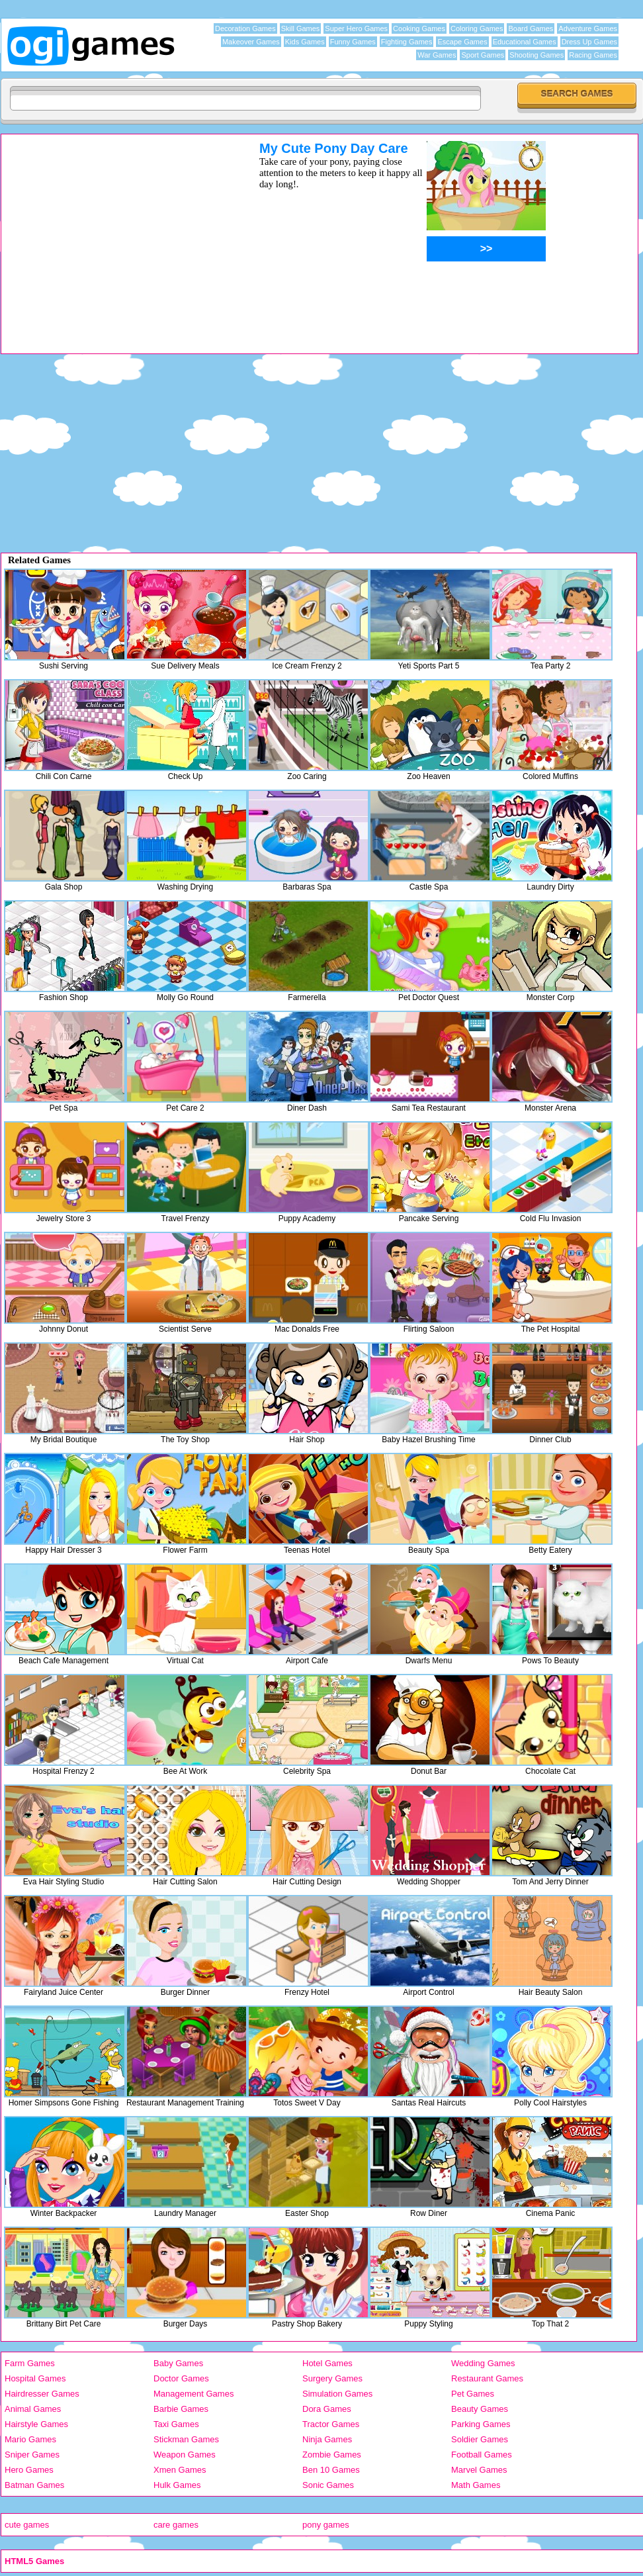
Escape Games (462, 42)
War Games (436, 55)
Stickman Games (186, 2439)
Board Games (530, 28)
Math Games (475, 2485)
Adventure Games (587, 28)
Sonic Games (328, 2485)
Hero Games (29, 2470)
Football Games (481, 2455)
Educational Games (524, 42)
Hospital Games (35, 2378)
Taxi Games (176, 2424)
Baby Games (178, 2363)
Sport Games (482, 55)
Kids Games (305, 42)
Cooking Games (419, 28)
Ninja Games (327, 2439)
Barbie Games (180, 2409)
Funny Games (353, 42)
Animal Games (33, 2409)
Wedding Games (483, 2363)
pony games (325, 2525)
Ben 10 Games (331, 2470)
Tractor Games (330, 2424)
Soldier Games (479, 2439)
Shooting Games (536, 55)
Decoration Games (245, 28)
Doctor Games (181, 2378)
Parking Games (481, 2424)
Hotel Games (327, 2363)
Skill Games (300, 28)
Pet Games (472, 2394)
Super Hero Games (356, 28)
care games (175, 2525)
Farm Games (30, 2363)
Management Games (193, 2394)
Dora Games (326, 2409)
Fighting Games (407, 42)
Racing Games (593, 55)
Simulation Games (337, 2394)
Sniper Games (32, 2455)
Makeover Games (251, 42)
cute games (27, 2525)
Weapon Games (184, 2455)
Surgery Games (332, 2378)
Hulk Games (177, 2485)
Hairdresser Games (42, 2394)
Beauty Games (479, 2409)
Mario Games (30, 2439)
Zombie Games (331, 2455)
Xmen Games (179, 2470)
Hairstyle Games (36, 2424)
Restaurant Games (487, 2378)
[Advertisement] (113, 233)
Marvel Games (479, 2470)
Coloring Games (476, 28)
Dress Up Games (589, 42)
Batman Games (34, 2485)
